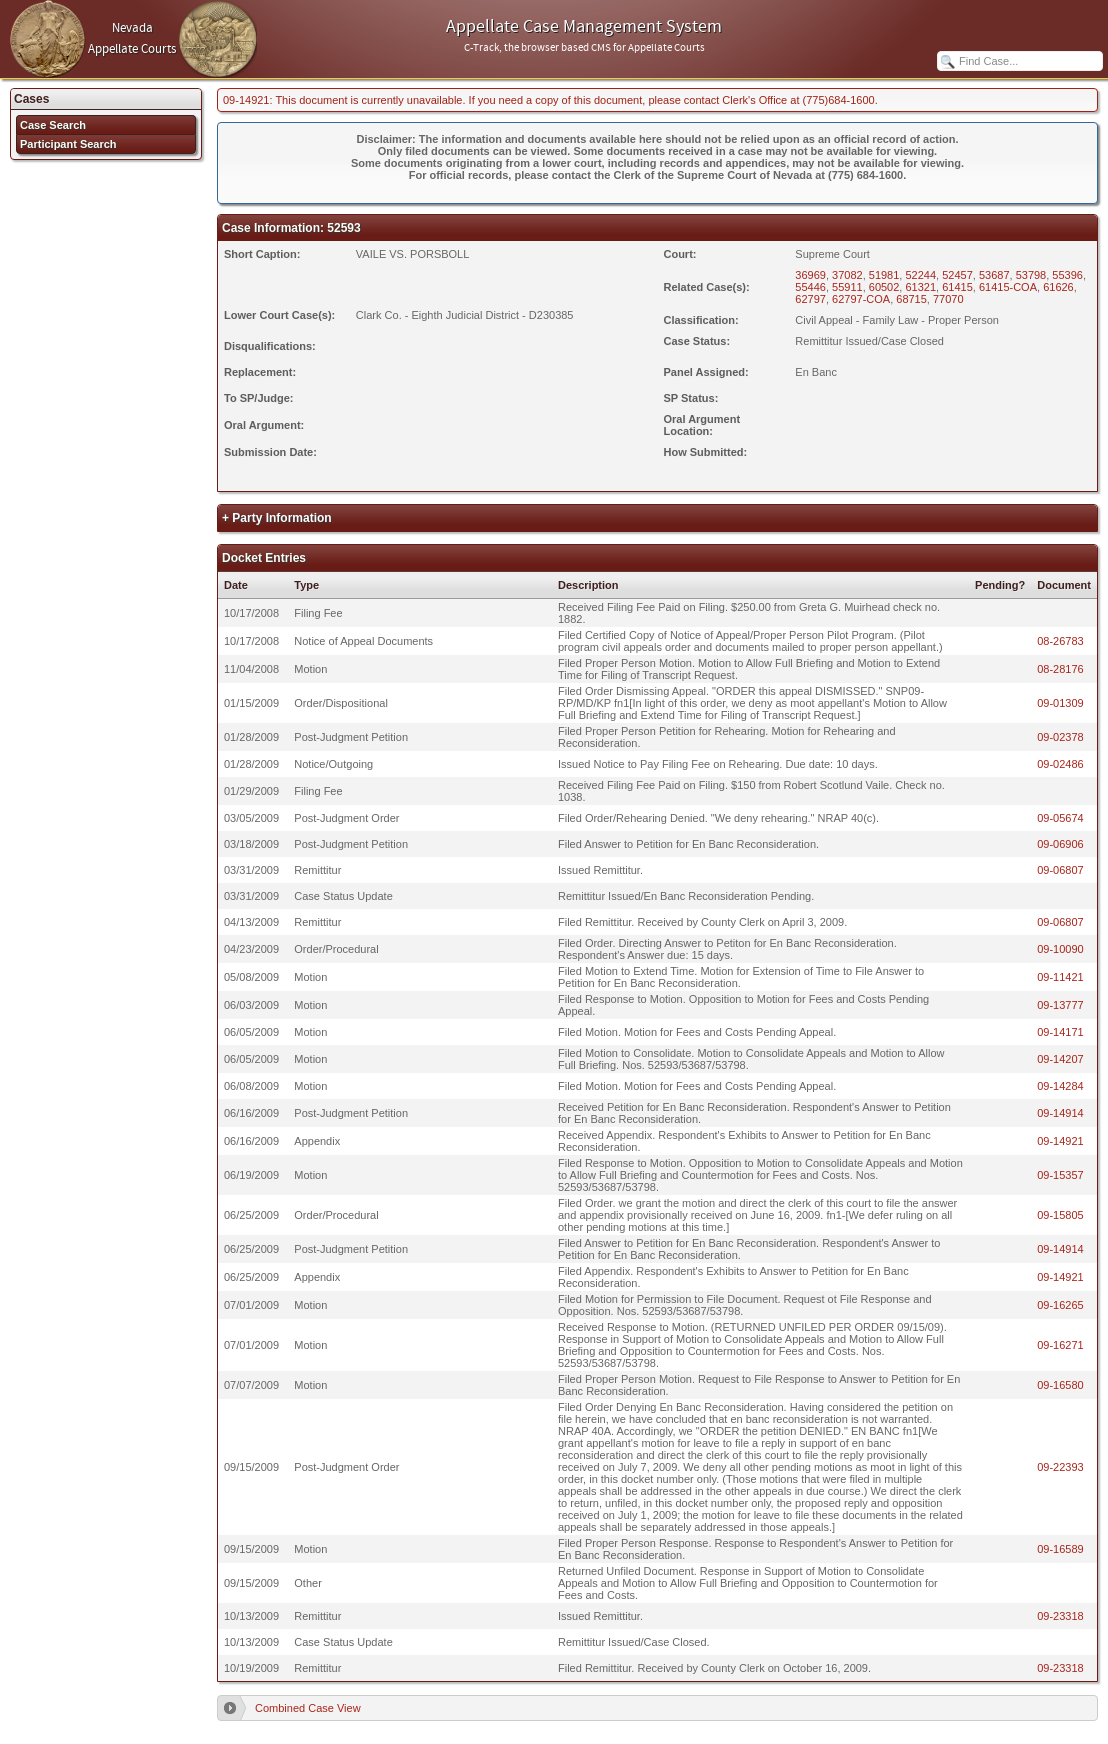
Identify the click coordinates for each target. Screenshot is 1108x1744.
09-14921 (1060, 1141)
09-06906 (1060, 844)
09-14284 (1060, 1086)
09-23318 (1060, 1616)
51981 (884, 275)
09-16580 (1060, 1385)
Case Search (53, 125)
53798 (1031, 275)
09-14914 (1060, 1113)
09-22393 (1060, 1467)
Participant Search (68, 144)
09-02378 (1060, 737)
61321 (920, 287)
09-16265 (1060, 1305)
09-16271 (1060, 1345)
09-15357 (1060, 1175)
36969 (810, 275)
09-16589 (1060, 1549)
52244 (920, 275)
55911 (847, 287)
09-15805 (1060, 1215)
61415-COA (1008, 287)
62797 (810, 299)
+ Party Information (277, 518)
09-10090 (1060, 949)
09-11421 (1060, 977)
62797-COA (861, 299)
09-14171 (1060, 1032)
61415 (957, 287)
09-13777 (1060, 1005)
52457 (957, 275)
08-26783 (1060, 641)
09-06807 (1060, 870)
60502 (884, 287)
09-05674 (1060, 818)
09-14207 (1060, 1059)
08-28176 (1060, 669)
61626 (1058, 287)
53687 (994, 275)
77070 (948, 299)
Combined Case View (308, 1708)
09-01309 (1060, 703)
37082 (847, 275)
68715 (911, 299)
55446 (810, 287)
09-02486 (1060, 764)
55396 (1067, 275)
